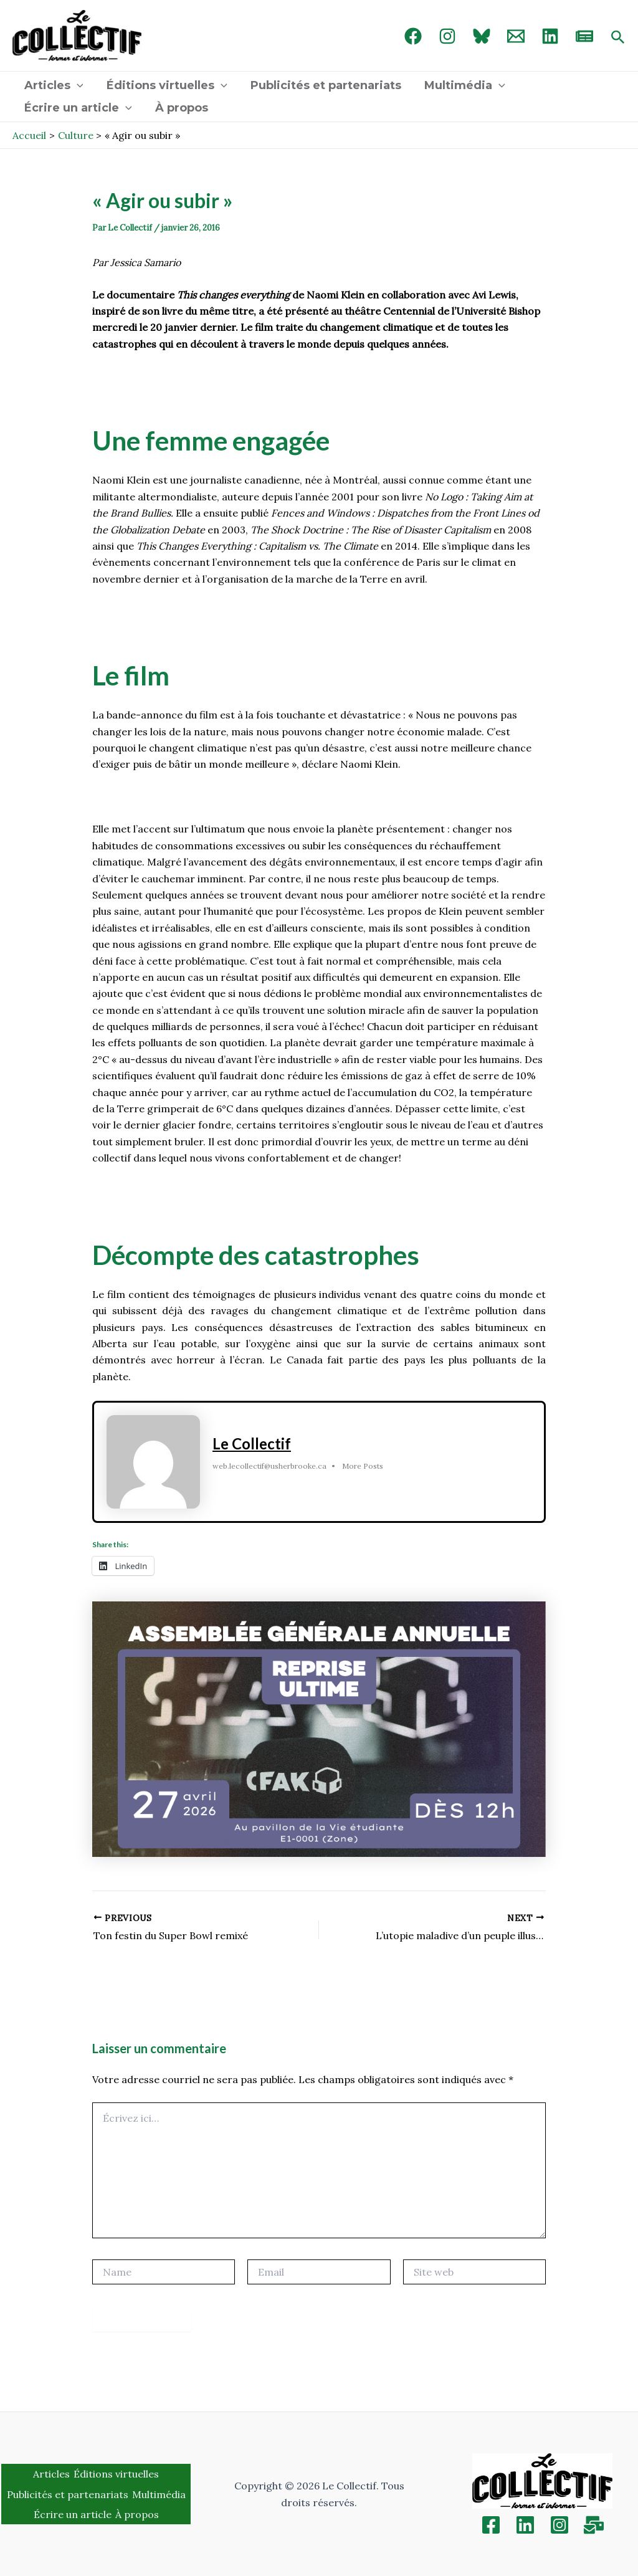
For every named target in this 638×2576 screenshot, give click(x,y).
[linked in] (550, 36)
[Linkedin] (525, 2525)
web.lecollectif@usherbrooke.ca (269, 1466)
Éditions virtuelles (165, 85)
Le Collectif (251, 1443)
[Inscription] (594, 2525)
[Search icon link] (618, 38)
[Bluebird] (481, 36)
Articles (53, 85)
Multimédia (462, 85)
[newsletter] (584, 36)
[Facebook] (413, 36)
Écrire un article (77, 108)
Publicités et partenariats (324, 85)
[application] (76, 85)
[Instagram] (447, 36)
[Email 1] (516, 36)
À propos (180, 108)
